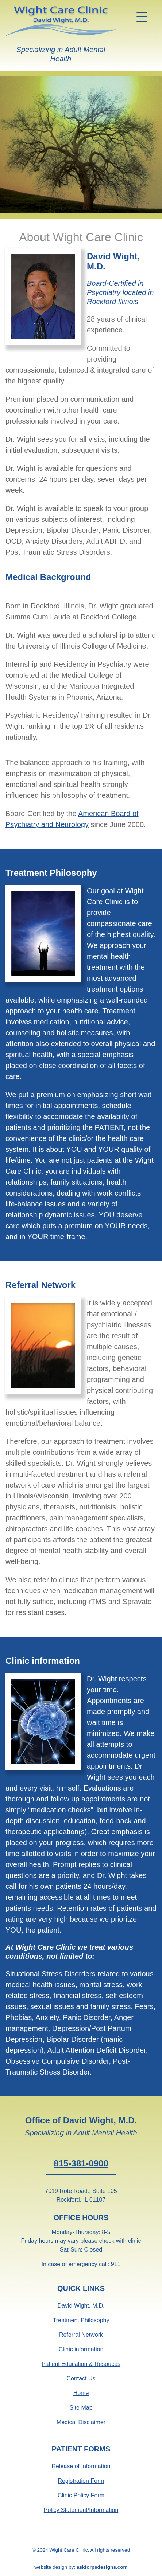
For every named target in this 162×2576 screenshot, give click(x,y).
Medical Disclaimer (81, 2422)
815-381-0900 (81, 2163)
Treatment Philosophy (81, 2320)
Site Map (80, 2407)
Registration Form (81, 2481)
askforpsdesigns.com (102, 2567)
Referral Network (81, 2335)
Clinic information (81, 2349)
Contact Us (80, 2378)
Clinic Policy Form (81, 2495)
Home (81, 2393)
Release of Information (81, 2466)
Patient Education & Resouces (81, 2364)
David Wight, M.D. (81, 2306)
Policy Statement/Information (81, 2510)
